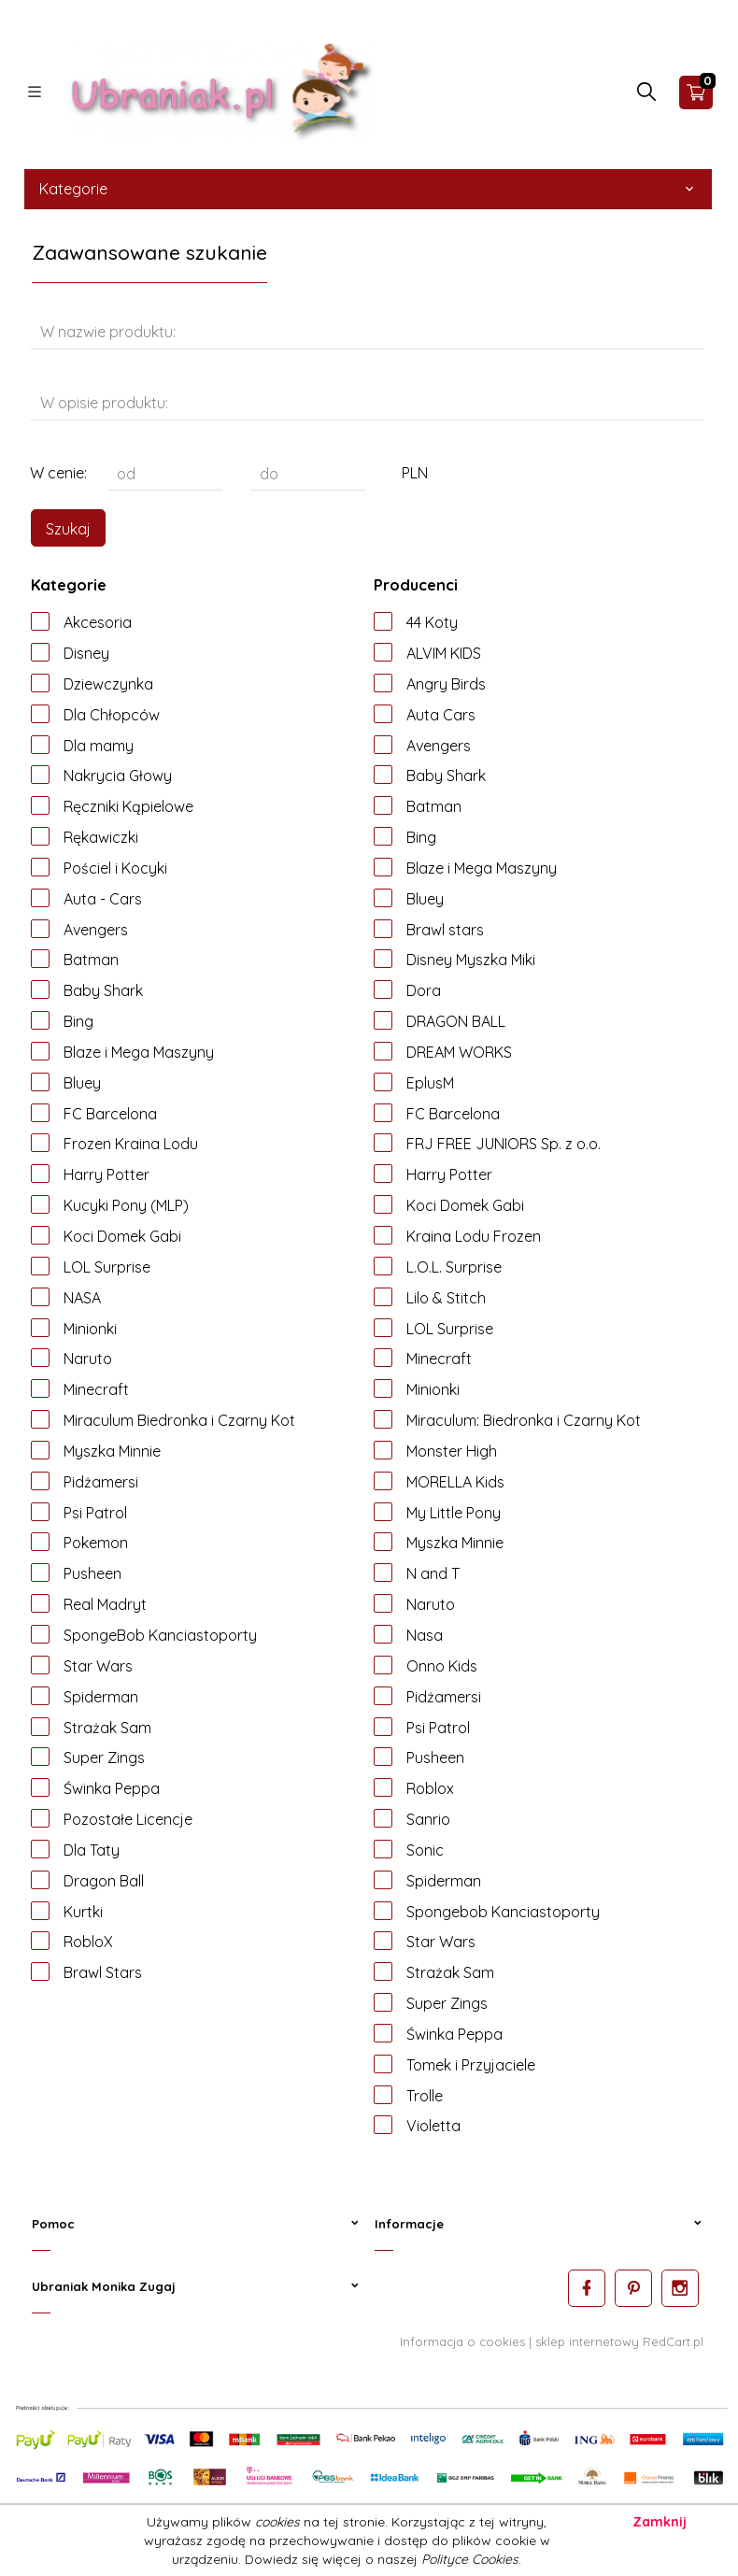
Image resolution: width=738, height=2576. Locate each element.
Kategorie (368, 188)
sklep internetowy (587, 2341)
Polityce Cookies (469, 2559)
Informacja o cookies (462, 2341)
